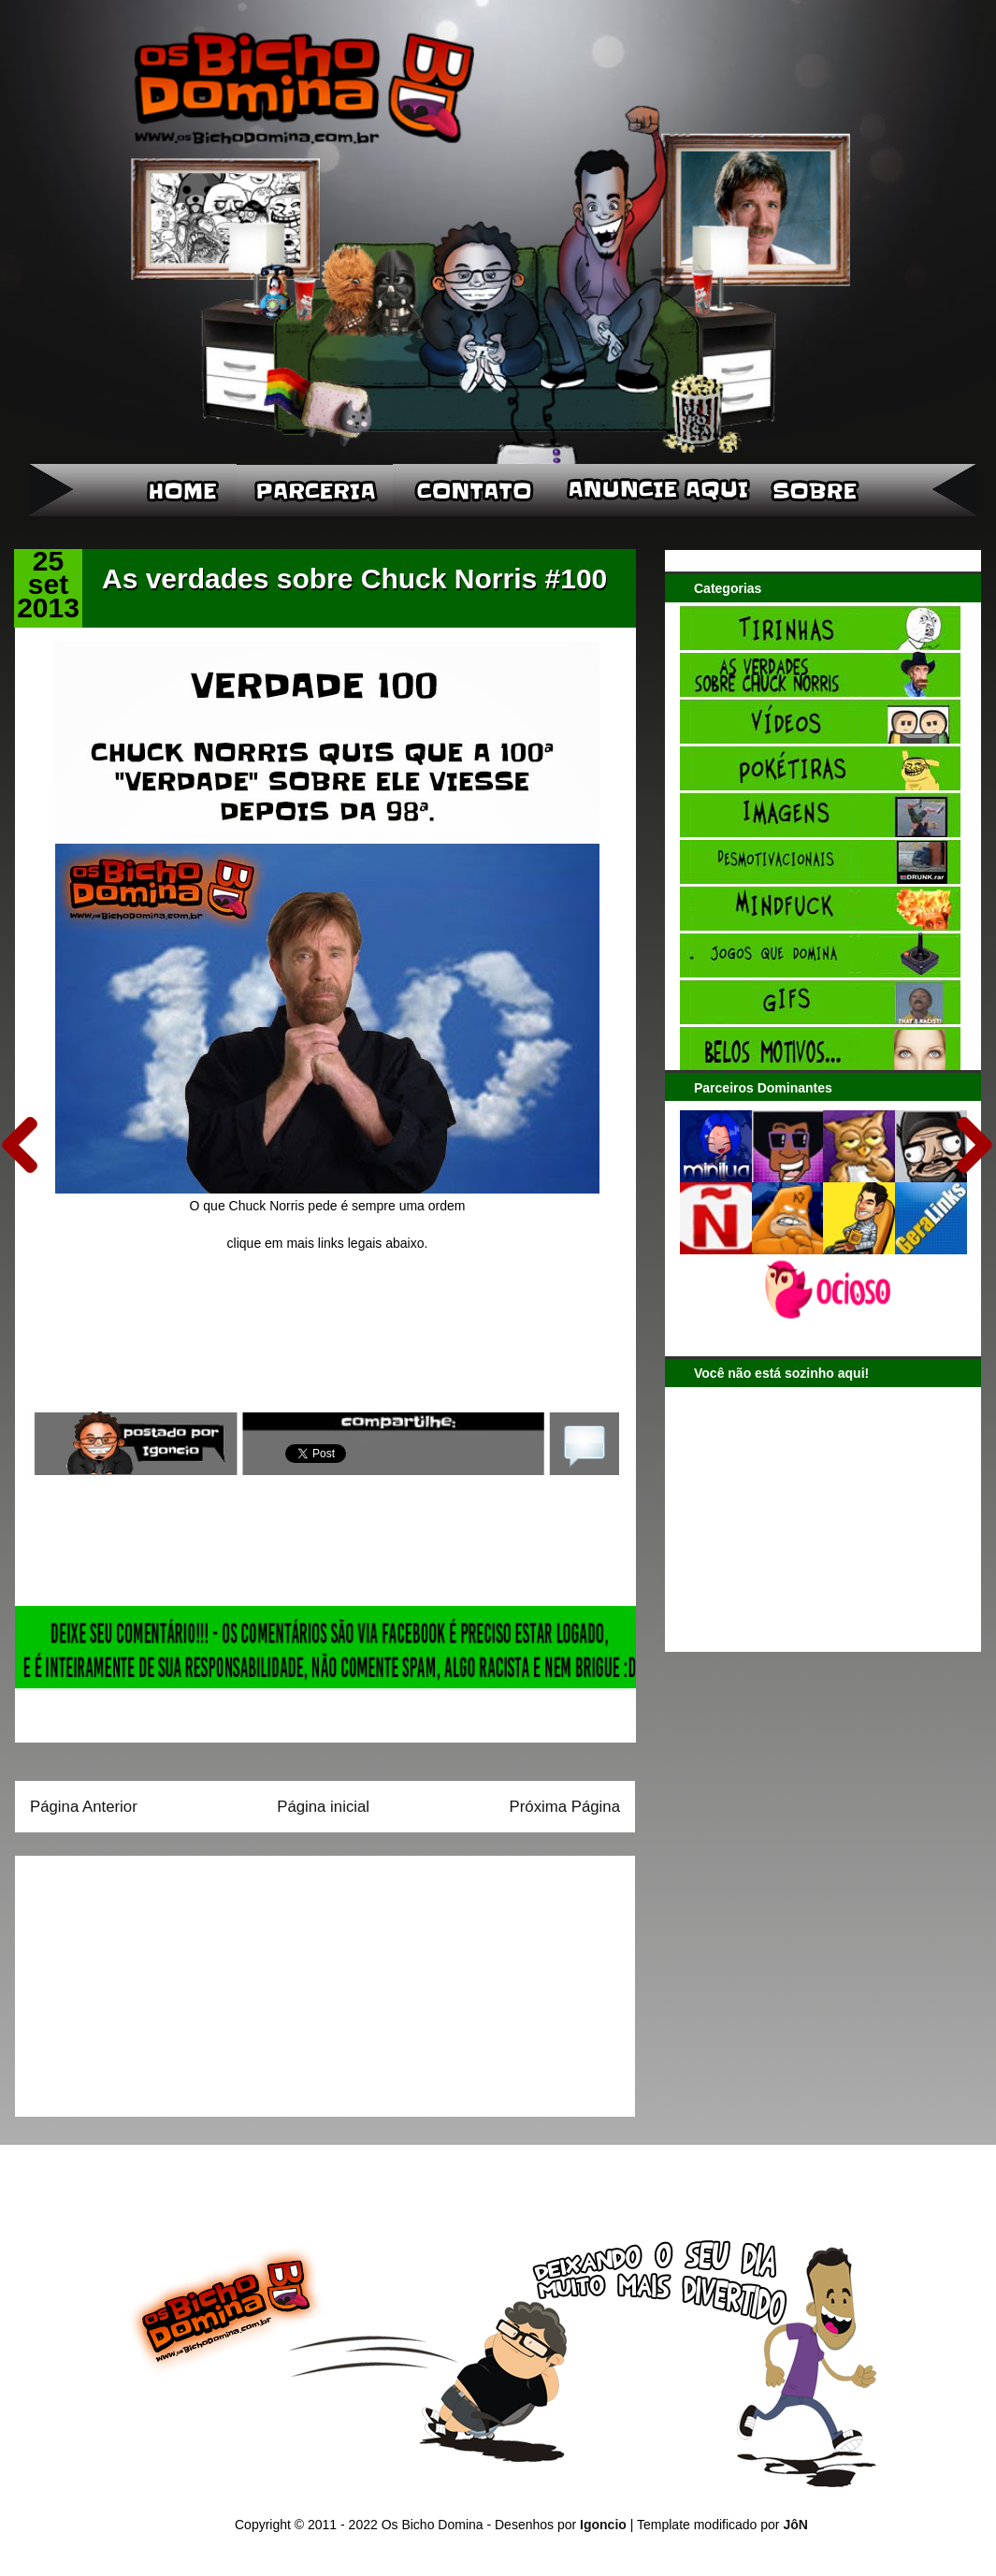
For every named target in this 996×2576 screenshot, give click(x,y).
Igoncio (603, 2524)
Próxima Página (565, 1807)
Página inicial (323, 1807)
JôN (795, 2524)
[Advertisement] (147, 1980)
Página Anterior (83, 1807)
